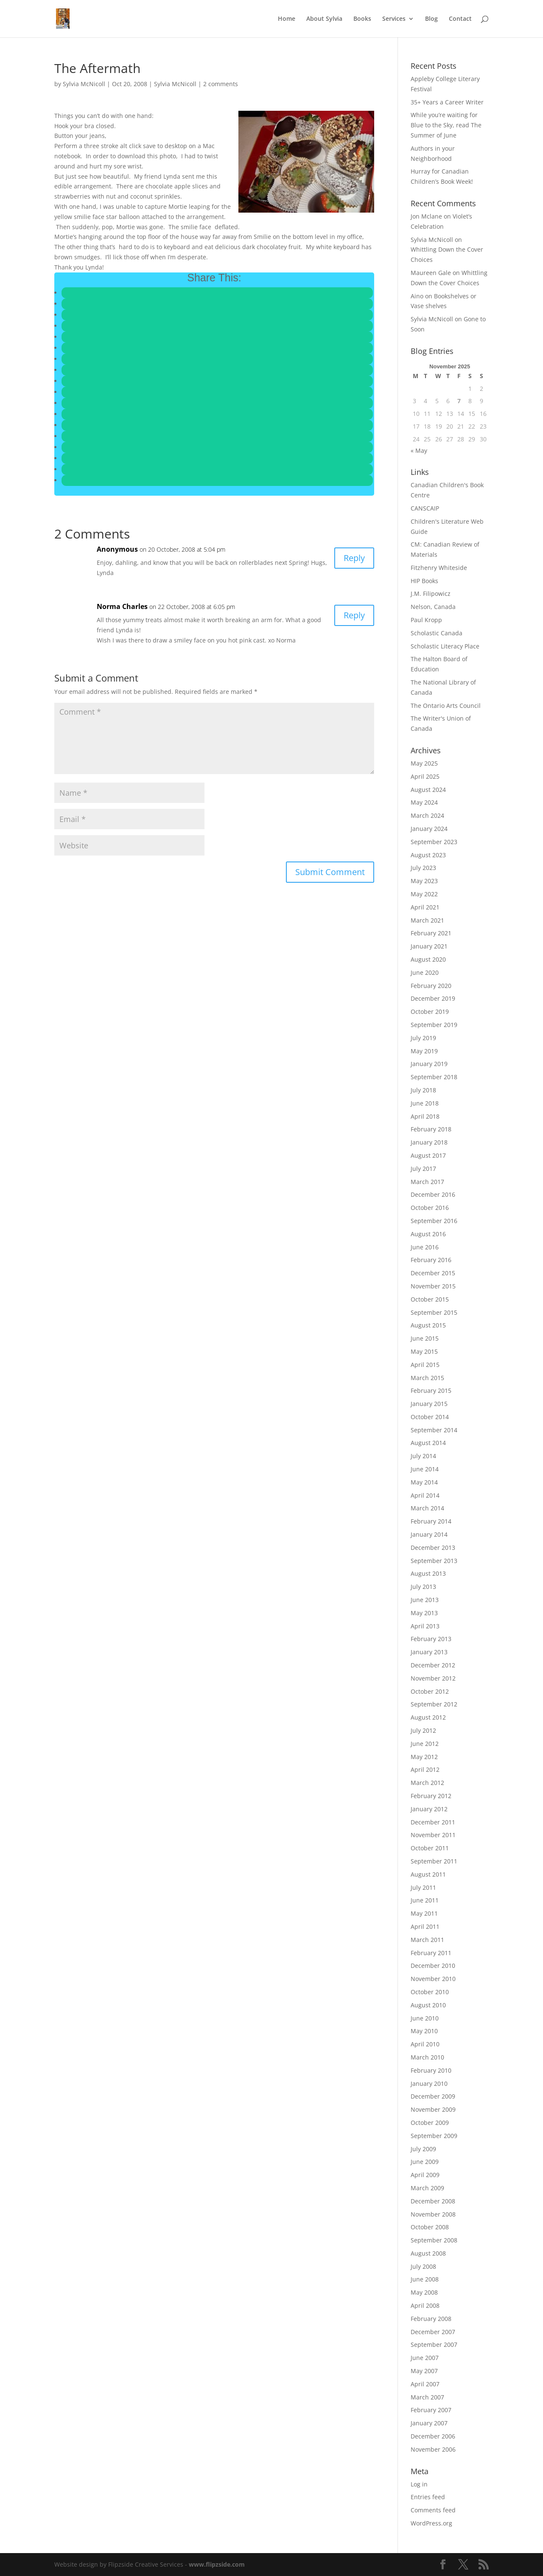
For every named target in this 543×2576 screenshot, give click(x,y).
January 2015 (429, 1404)
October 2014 (430, 1417)
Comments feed (433, 2510)
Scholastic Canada (436, 633)
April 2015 (425, 1365)
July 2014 (423, 1456)
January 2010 (429, 2083)
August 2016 (428, 1234)
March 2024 (427, 815)
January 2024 (429, 829)
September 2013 (434, 1561)
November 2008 (433, 2214)
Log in (419, 2484)
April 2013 (425, 1626)
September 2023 (434, 842)
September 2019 (434, 1025)
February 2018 (431, 1129)
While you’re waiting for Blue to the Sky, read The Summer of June (446, 125)
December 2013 (433, 1547)
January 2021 (429, 946)
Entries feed (428, 2497)
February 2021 (431, 933)
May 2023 (424, 881)
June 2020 (425, 972)
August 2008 (428, 2253)
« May (419, 450)
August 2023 (428, 855)
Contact (460, 19)
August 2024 (428, 790)
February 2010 (431, 2070)
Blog (431, 19)
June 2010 (425, 2018)
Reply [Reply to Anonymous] (354, 558)
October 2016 (430, 1208)
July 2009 (423, 2149)
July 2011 (423, 1887)
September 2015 (434, 1312)
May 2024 (424, 802)
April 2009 (425, 2175)
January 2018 (429, 1142)
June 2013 (425, 1600)
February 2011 (431, 1953)
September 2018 (434, 1077)
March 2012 (427, 1783)
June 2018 (425, 1103)
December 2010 (433, 1965)
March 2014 (427, 1508)
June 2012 (425, 1744)
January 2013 (429, 1652)
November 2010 (433, 1979)
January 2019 (429, 1064)
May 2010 (424, 2031)
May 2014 (424, 1482)
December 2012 (433, 1665)
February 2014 (431, 1521)
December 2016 (433, 1194)
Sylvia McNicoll (84, 84)
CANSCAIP (425, 508)
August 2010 (428, 2005)
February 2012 (431, 1796)
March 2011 (427, 1940)
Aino (417, 296)
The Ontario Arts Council (446, 706)
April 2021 (425, 907)
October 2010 (430, 1992)
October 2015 (430, 1299)
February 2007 (431, 2410)
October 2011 (430, 1848)
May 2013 (424, 1613)
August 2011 (428, 1874)
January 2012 (429, 1809)
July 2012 (423, 1730)
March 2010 (427, 2057)
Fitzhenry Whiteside (439, 568)
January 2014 (429, 1534)
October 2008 (430, 2227)
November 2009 (433, 2109)
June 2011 (425, 1900)
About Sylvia (324, 19)
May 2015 (424, 1351)
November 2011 (433, 1835)
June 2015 (425, 1338)
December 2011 (433, 1822)
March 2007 (427, 2397)
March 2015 (427, 1378)
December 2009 (433, 2096)
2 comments (220, 84)
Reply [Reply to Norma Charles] (354, 615)
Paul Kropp (426, 620)
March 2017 (427, 1182)
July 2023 (423, 868)
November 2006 (433, 2449)
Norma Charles (122, 606)
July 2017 (423, 1169)
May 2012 (424, 1757)
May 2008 (424, 2292)
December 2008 (433, 2201)
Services (394, 19)
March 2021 (427, 920)
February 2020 (431, 986)
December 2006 (433, 2436)
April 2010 (425, 2044)
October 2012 (430, 1691)
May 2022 (424, 894)
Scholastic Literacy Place (445, 646)
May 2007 (424, 2371)
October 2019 (430, 1011)
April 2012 (425, 1769)
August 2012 (428, 1717)
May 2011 (424, 1913)
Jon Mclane (426, 216)
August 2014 (428, 1443)
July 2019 (423, 1038)
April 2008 (425, 2305)
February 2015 (431, 1390)
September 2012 (434, 1704)
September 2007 (434, 2344)
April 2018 (425, 1116)
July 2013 (423, 1587)
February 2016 (431, 1260)
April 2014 (425, 1495)
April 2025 (425, 776)
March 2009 (427, 2188)
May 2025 (424, 763)
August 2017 (428, 1155)
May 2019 (424, 1051)
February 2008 (431, 2319)
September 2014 (434, 1430)
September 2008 (434, 2240)
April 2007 (425, 2384)
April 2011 (425, 1926)
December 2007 (433, 2332)
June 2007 (425, 2358)
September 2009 (434, 2136)
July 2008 (423, 2266)
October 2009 (430, 2123)
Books (362, 19)
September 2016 (434, 1221)
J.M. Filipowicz (431, 593)
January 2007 (429, 2423)
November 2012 (433, 1678)
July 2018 (423, 1090)
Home (286, 19)
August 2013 (428, 1573)
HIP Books (424, 581)
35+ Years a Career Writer (447, 102)
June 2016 (425, 1247)
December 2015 (433, 1273)
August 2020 (428, 959)
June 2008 (425, 2279)
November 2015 (433, 1286)
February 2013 (431, 1639)
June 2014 (425, 1469)
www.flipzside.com (217, 2564)
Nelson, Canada (433, 607)
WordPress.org (431, 2523)
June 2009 (425, 2162)
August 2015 (428, 1325)
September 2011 (434, 1861)
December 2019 (433, 998)
